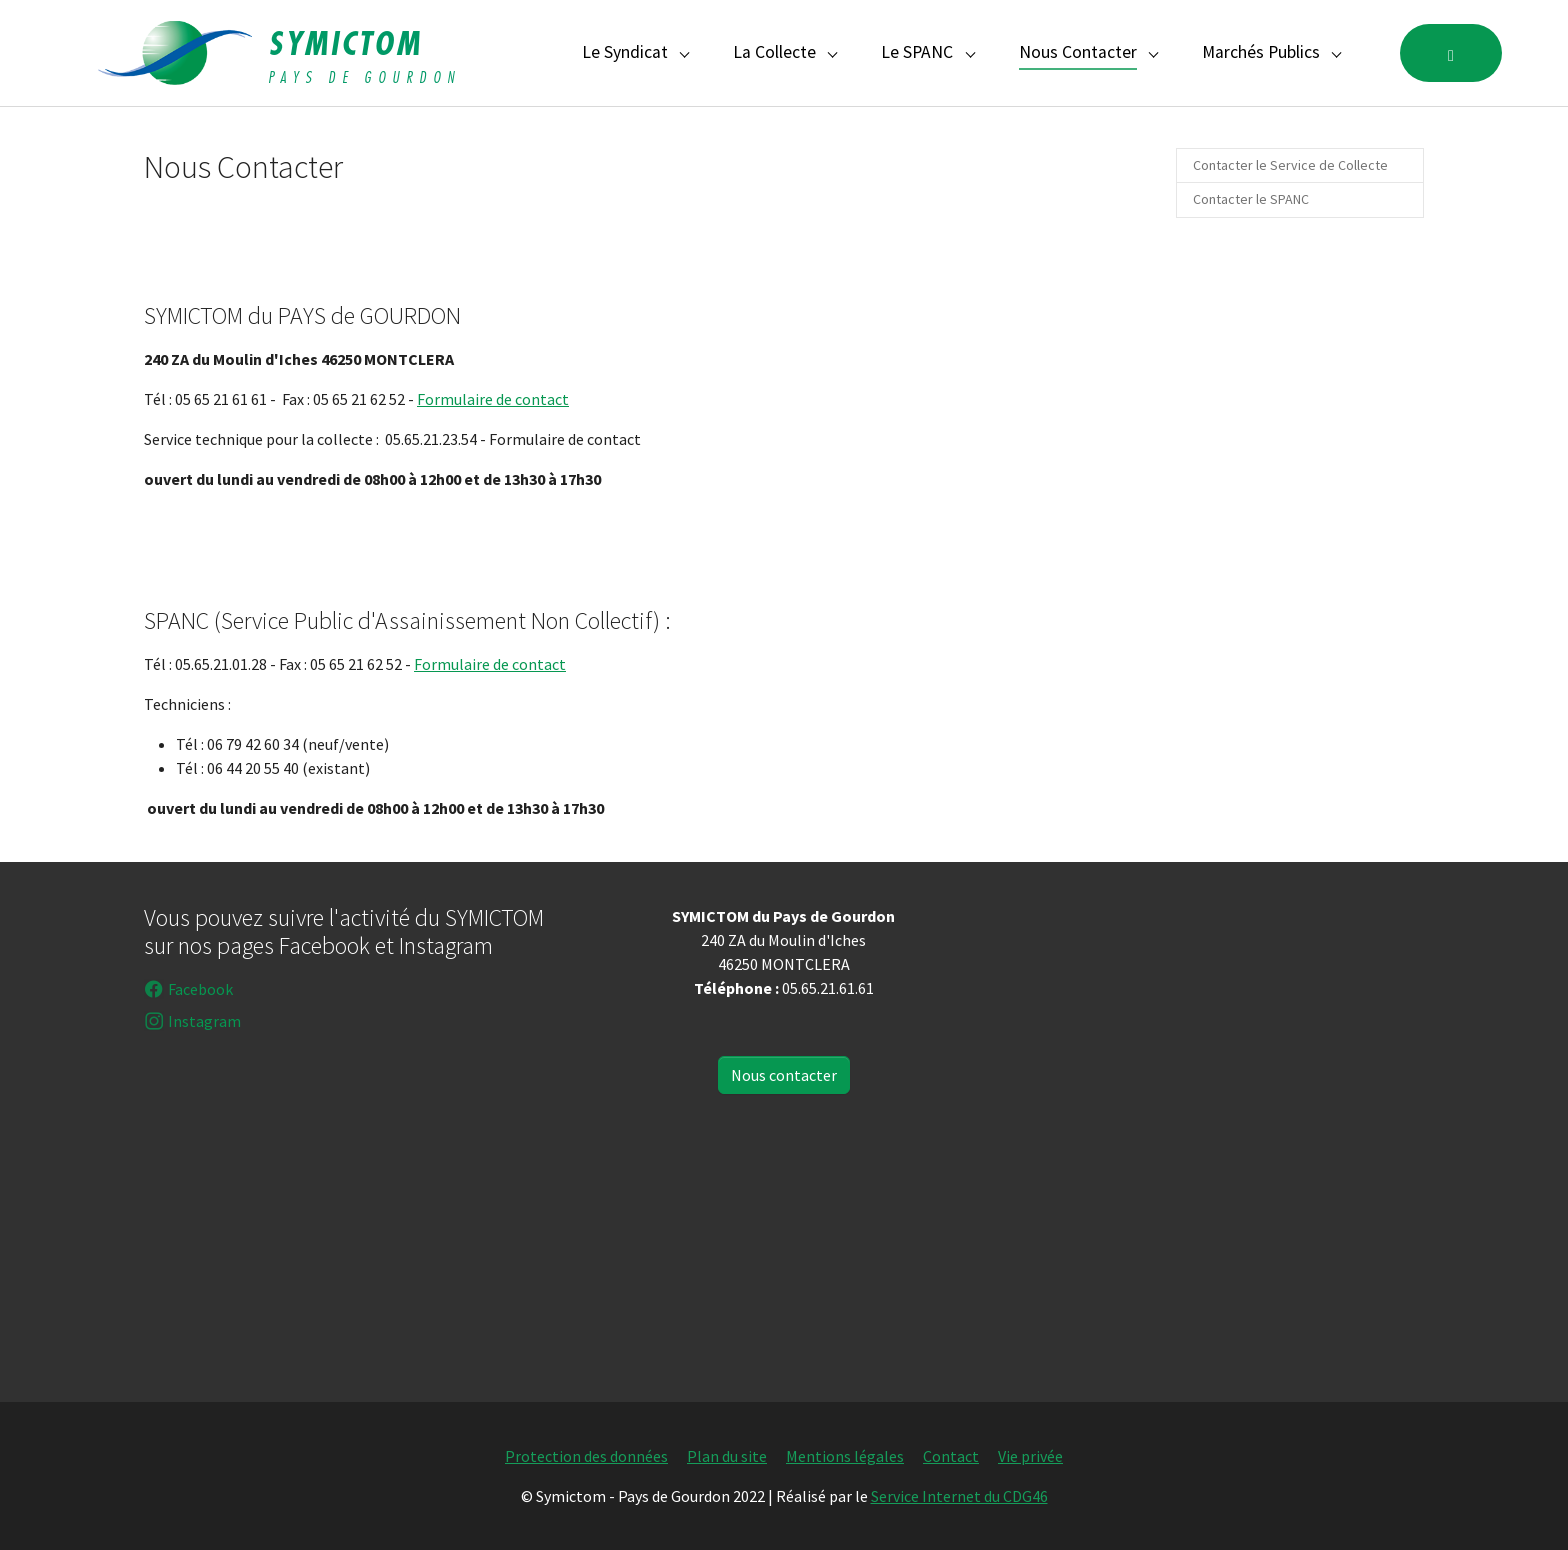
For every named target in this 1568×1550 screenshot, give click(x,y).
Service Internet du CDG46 (959, 1496)
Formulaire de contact (493, 399)
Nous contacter (784, 1075)
